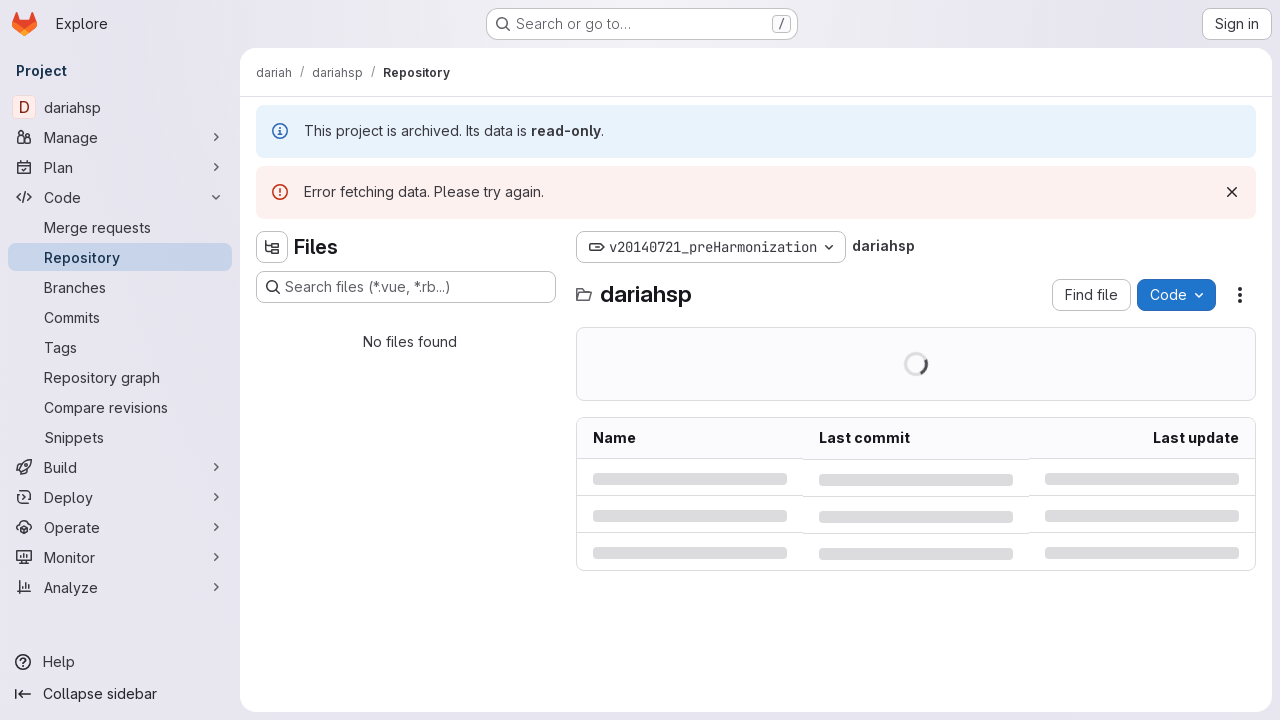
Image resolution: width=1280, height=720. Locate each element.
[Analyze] (120, 587)
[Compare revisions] (120, 407)
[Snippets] (120, 437)
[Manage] (120, 137)
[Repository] (120, 257)
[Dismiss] (1232, 192)
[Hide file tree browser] (272, 247)
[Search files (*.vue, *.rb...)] (406, 287)
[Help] (120, 662)
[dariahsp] (120, 107)
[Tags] (120, 347)
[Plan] (120, 167)
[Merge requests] (120, 227)
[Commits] (120, 317)
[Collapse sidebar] (120, 694)
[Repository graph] (120, 377)
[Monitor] (120, 557)
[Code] (120, 197)
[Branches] (120, 287)
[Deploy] (120, 497)
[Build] (120, 467)
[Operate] (120, 527)
